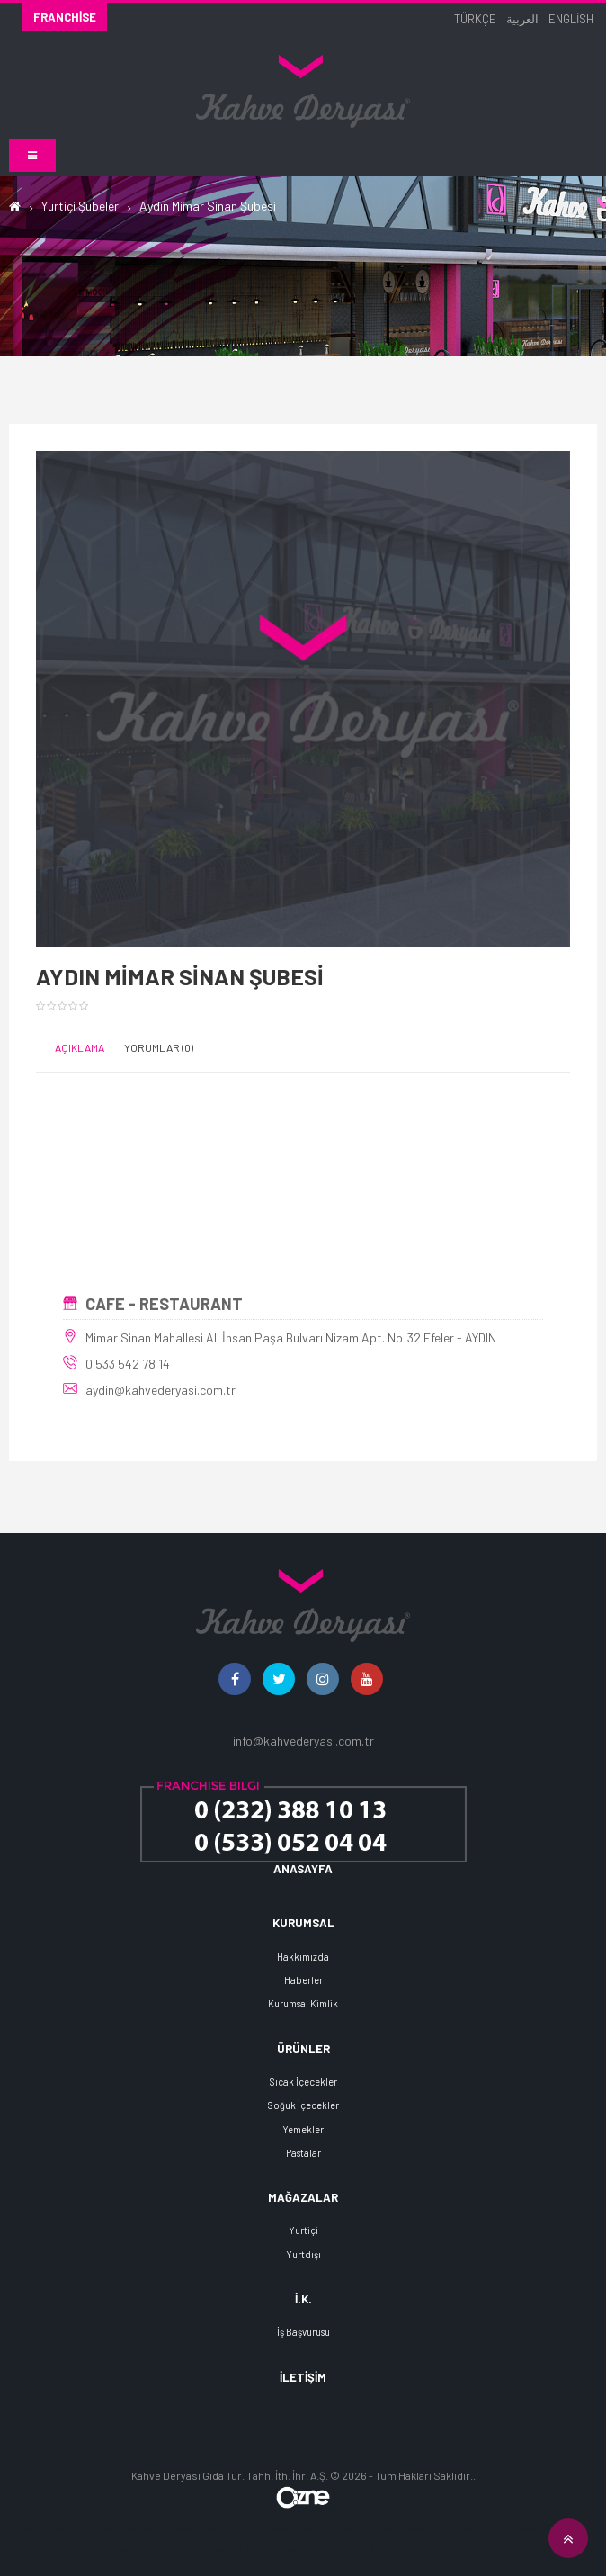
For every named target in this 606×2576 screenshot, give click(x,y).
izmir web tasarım (538, 2527)
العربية (522, 19)
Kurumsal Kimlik (303, 2003)
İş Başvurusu (303, 2332)
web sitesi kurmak (329, 2548)
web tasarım (55, 2527)
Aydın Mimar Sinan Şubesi (207, 205)
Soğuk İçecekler (303, 2105)
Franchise (64, 17)
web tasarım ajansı (430, 2527)
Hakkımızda (303, 1956)
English (570, 19)
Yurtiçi (303, 2230)
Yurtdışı (303, 2254)
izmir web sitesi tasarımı (453, 2548)
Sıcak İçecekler (303, 2081)
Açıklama (79, 1047)
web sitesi (130, 2527)
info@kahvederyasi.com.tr (303, 1740)
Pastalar (303, 2153)
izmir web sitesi (227, 2548)
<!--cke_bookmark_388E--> (303, 1189)
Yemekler (303, 2129)
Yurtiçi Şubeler (80, 205)
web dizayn (201, 2527)
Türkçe (475, 19)
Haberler (303, 1980)
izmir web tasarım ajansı (306, 2527)
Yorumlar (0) (158, 1047)
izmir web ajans (131, 2548)
